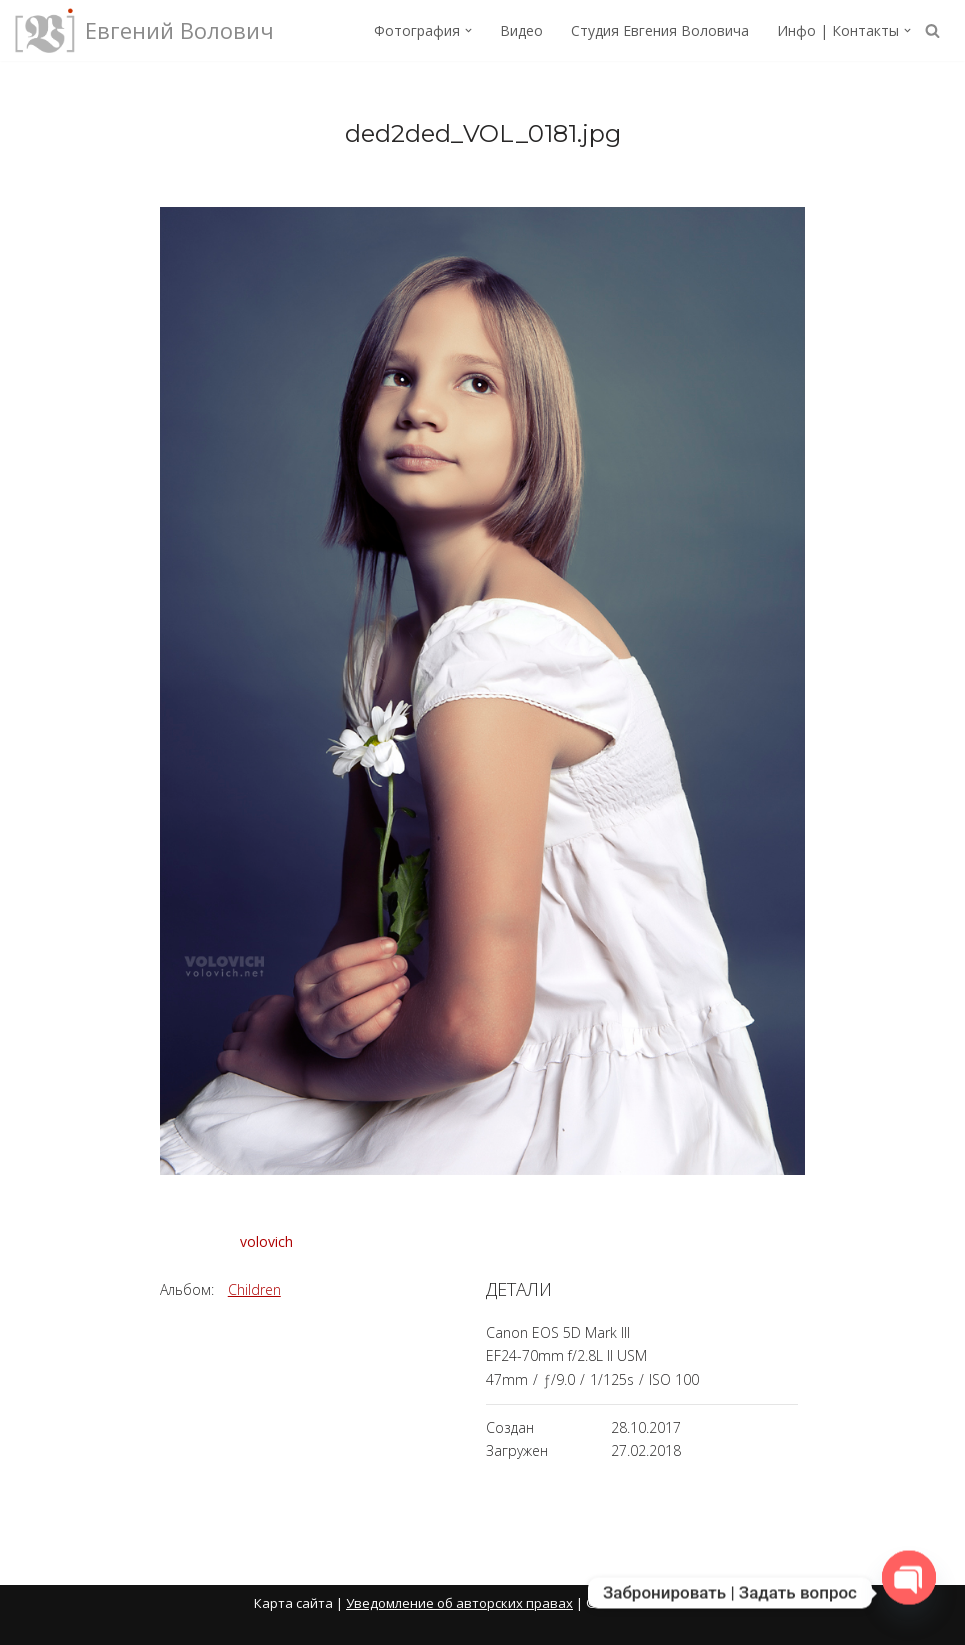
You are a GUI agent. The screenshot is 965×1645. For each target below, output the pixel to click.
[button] (468, 30)
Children (254, 1289)
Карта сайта (293, 1603)
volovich (266, 1241)
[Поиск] (932, 30)
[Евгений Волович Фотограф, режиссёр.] (144, 30)
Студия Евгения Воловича (660, 30)
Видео (521, 30)
